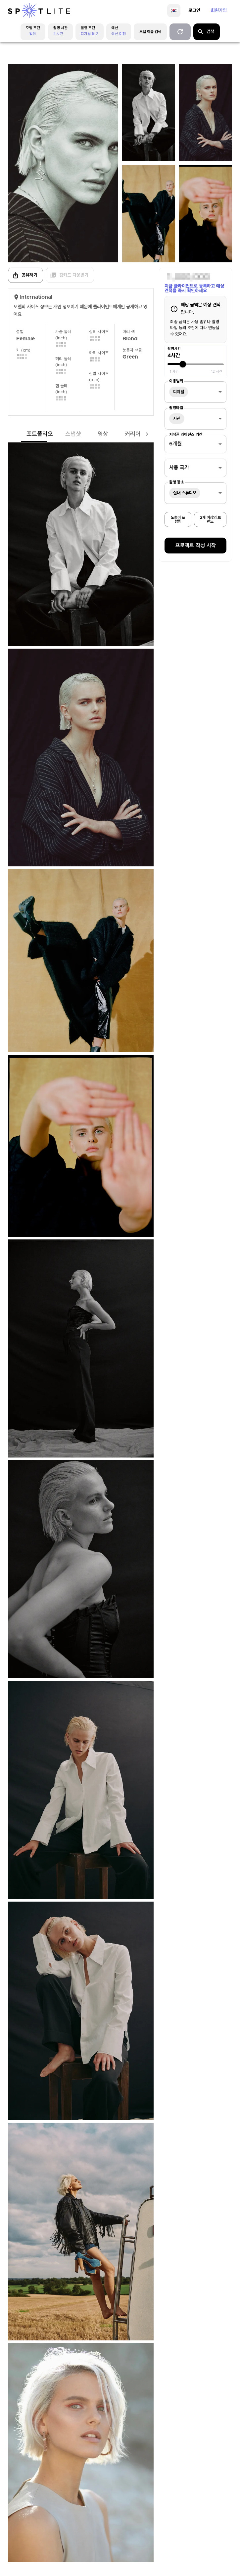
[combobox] (195, 392)
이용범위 (176, 381)
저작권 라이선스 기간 (186, 434)
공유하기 (24, 275)
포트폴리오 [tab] (26, 434)
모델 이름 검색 (150, 32)
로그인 (194, 10)
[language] (173, 10)
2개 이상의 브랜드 (210, 519)
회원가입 (219, 10)
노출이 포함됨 (178, 519)
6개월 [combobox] (175, 443)
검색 (206, 31)
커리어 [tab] (119, 434)
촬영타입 (176, 408)
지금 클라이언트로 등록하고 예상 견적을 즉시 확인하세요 (194, 288)
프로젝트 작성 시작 (195, 545)
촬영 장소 (176, 482)
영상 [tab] (89, 434)
